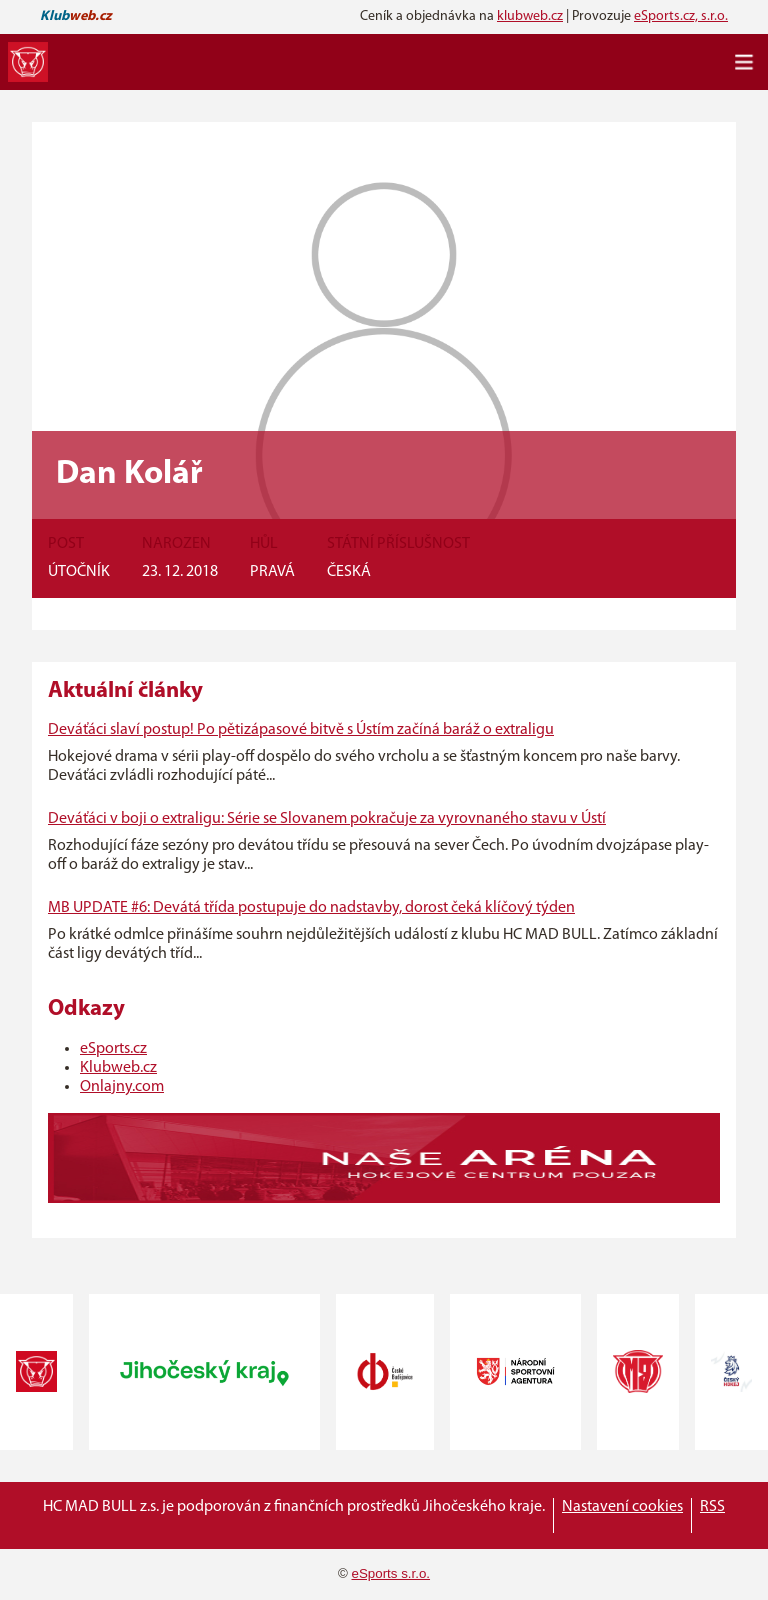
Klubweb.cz (118, 1068)
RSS (712, 1507)
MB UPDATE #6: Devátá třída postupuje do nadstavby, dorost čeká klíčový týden (311, 908)
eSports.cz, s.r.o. (681, 16)
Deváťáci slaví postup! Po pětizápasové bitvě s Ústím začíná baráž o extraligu (301, 730)
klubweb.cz (530, 16)
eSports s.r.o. (391, 1573)
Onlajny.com (122, 1087)
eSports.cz (113, 1049)
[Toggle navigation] (744, 62)
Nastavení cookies (622, 1507)
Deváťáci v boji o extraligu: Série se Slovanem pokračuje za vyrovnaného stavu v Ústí (327, 819)
